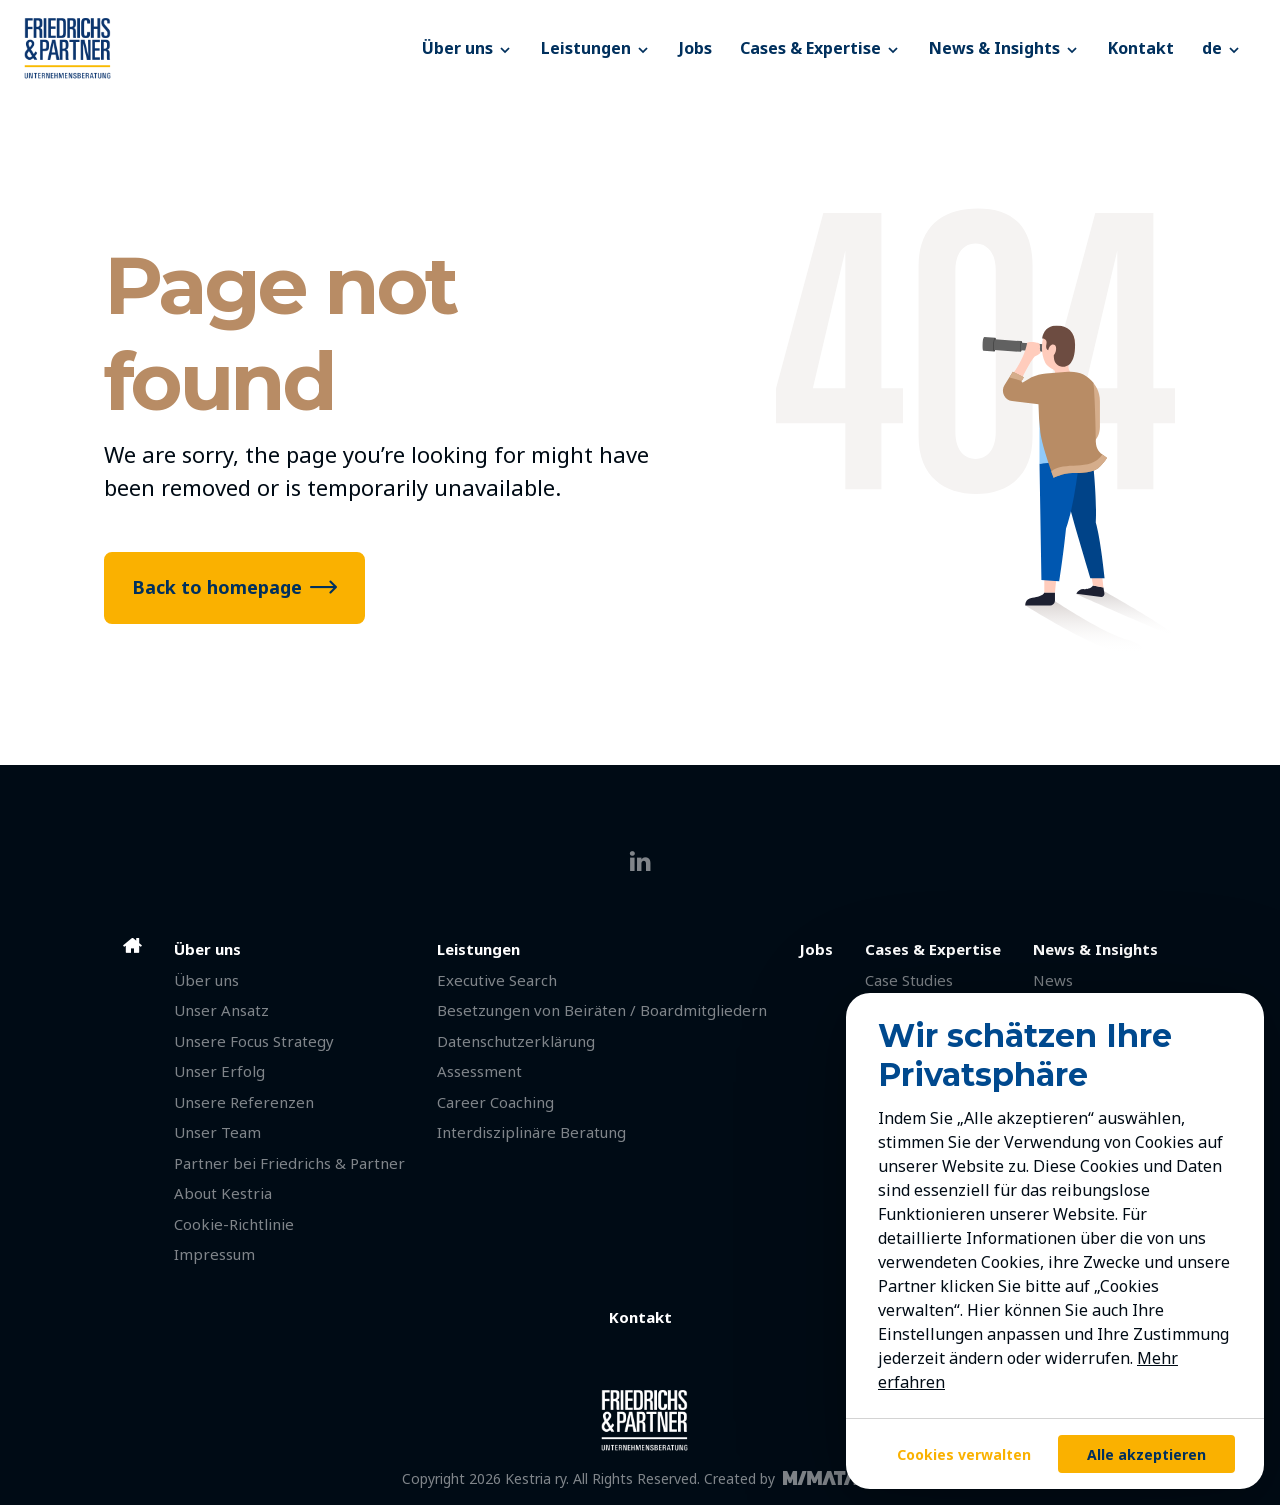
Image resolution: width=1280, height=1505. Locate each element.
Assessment (479, 1071)
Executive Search (497, 980)
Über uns (206, 980)
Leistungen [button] (596, 48)
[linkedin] (640, 861)
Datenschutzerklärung (516, 1041)
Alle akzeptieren (1146, 1454)
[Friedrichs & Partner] (216, 48)
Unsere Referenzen (244, 1102)
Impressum (214, 1254)
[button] (1222, 48)
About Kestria (223, 1193)
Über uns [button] (467, 48)
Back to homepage (217, 587)
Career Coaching (495, 1102)
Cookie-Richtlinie (234, 1224)
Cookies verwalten (964, 1454)
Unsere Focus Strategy (254, 1041)
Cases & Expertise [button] (820, 48)
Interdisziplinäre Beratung (531, 1132)
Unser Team (217, 1132)
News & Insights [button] (1004, 48)
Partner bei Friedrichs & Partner (289, 1163)
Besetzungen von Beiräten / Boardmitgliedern (602, 1010)
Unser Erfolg (219, 1071)
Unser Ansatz (221, 1010)
